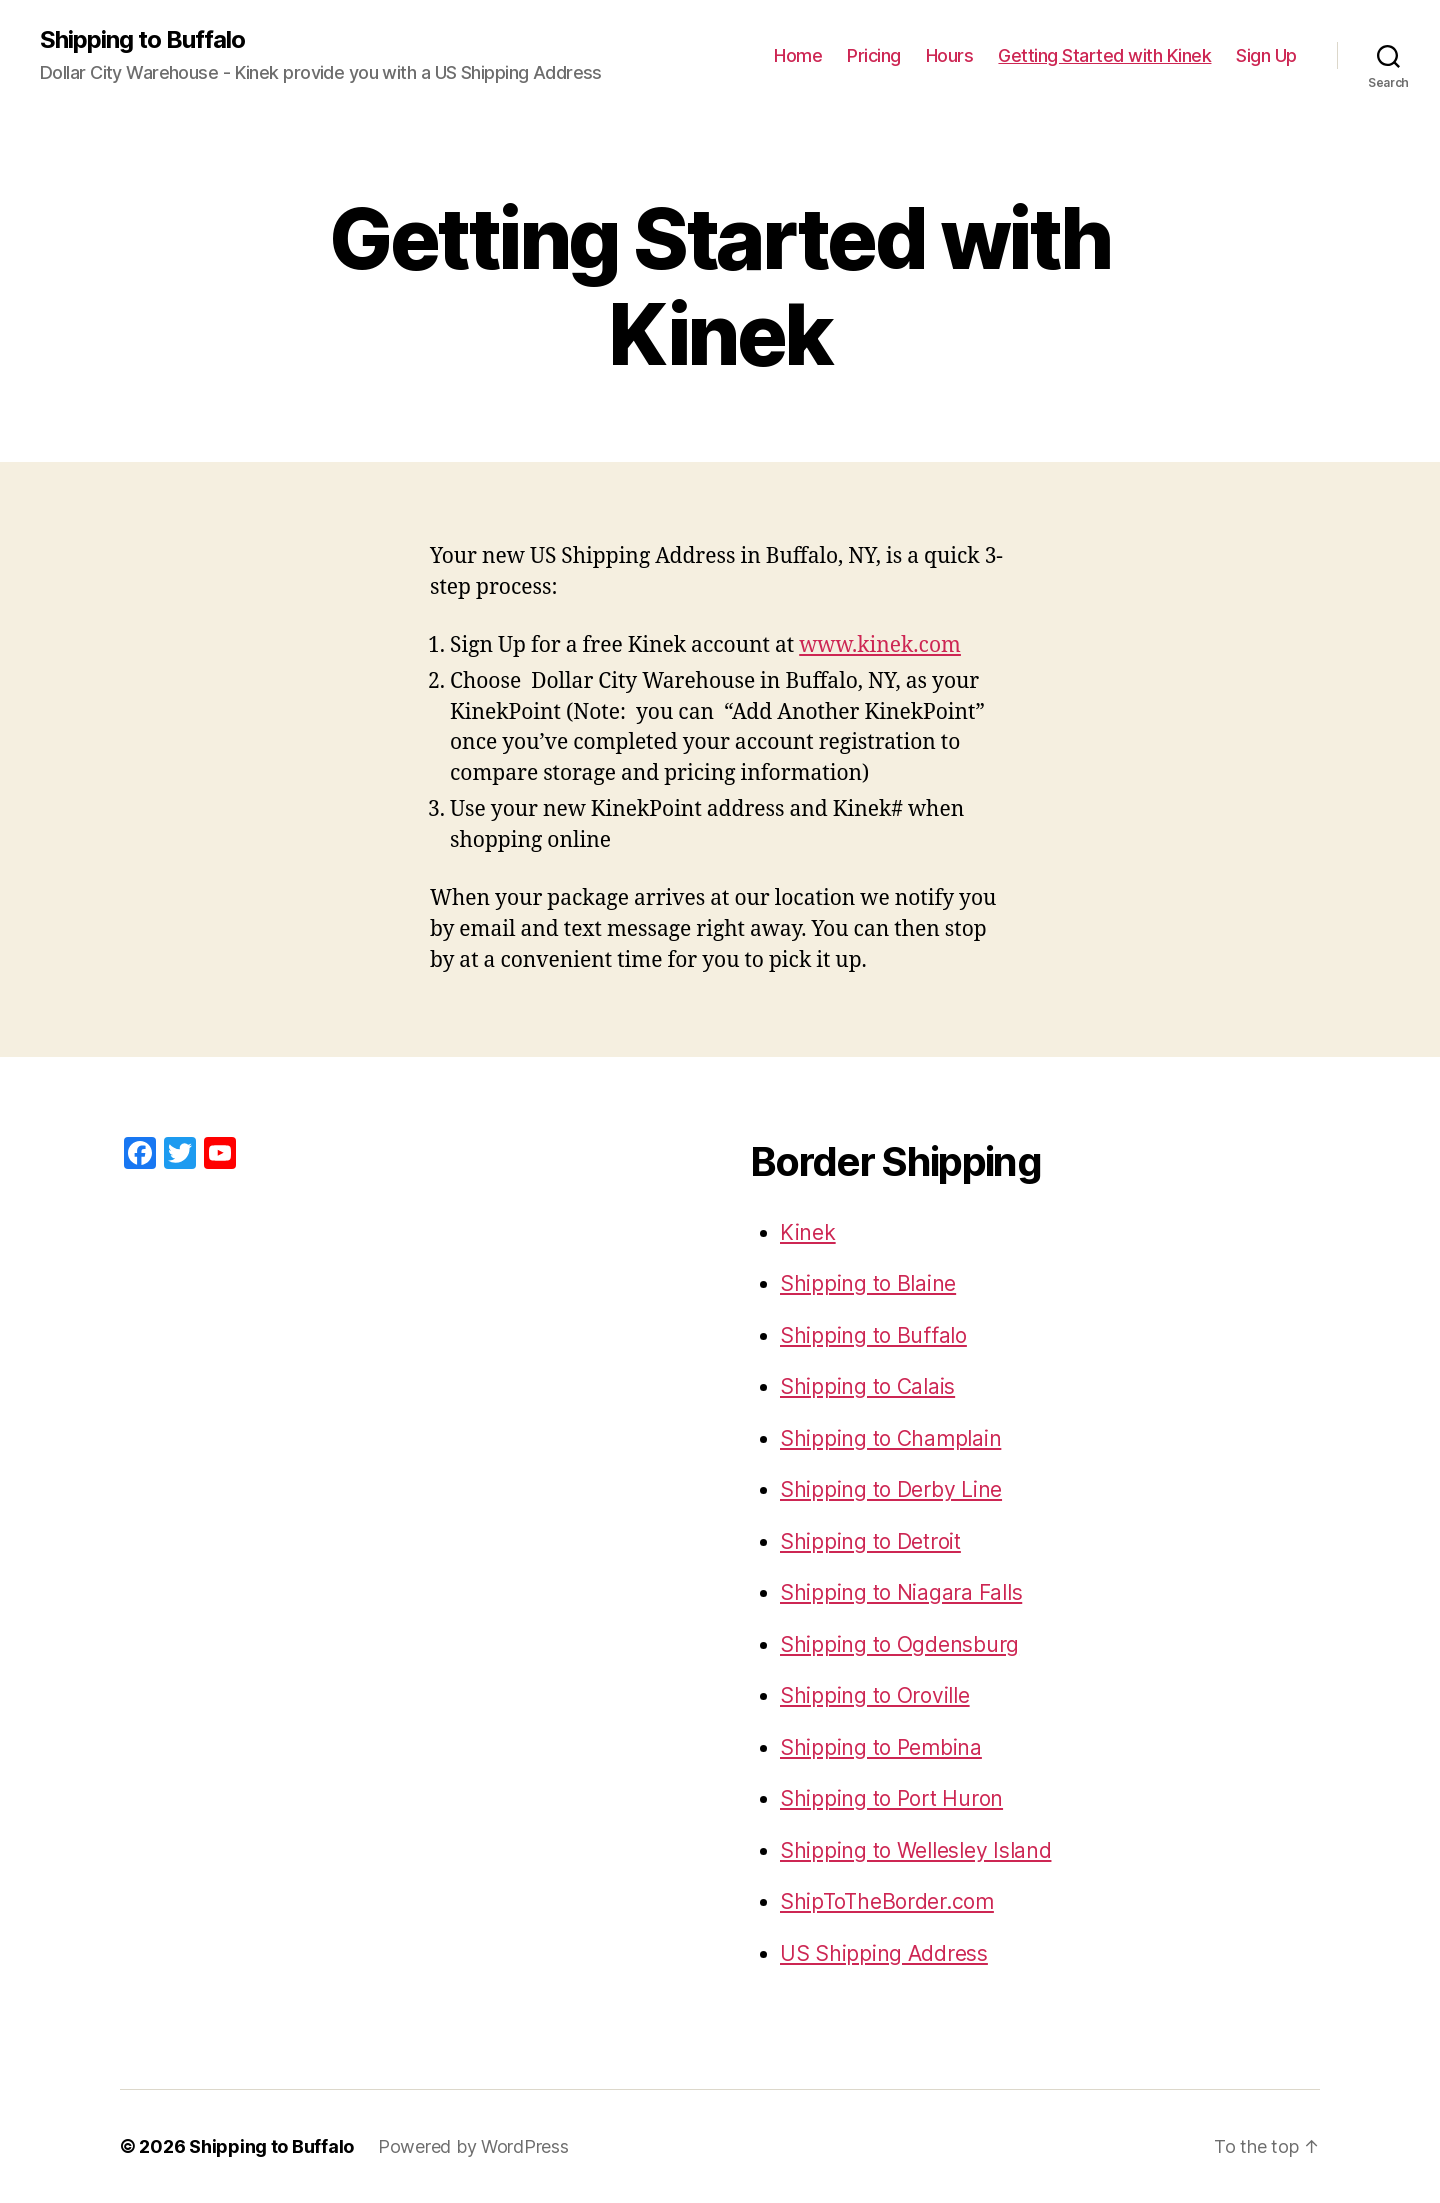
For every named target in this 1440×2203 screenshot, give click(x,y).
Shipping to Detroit (870, 1541)
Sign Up (1266, 55)
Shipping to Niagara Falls (901, 1592)
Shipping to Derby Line (891, 1489)
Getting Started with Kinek (1104, 55)
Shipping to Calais (867, 1386)
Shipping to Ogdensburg (899, 1644)
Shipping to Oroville (875, 1695)
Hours (950, 55)
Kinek (808, 1232)
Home (798, 55)
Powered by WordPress (473, 2146)
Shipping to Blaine (868, 1283)
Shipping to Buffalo (142, 40)
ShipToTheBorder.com (887, 1901)
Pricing (874, 55)
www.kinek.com (880, 645)
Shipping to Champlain (890, 1438)
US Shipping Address (884, 1953)
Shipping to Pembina (881, 1747)
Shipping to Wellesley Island (915, 1850)
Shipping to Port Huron (891, 1798)
